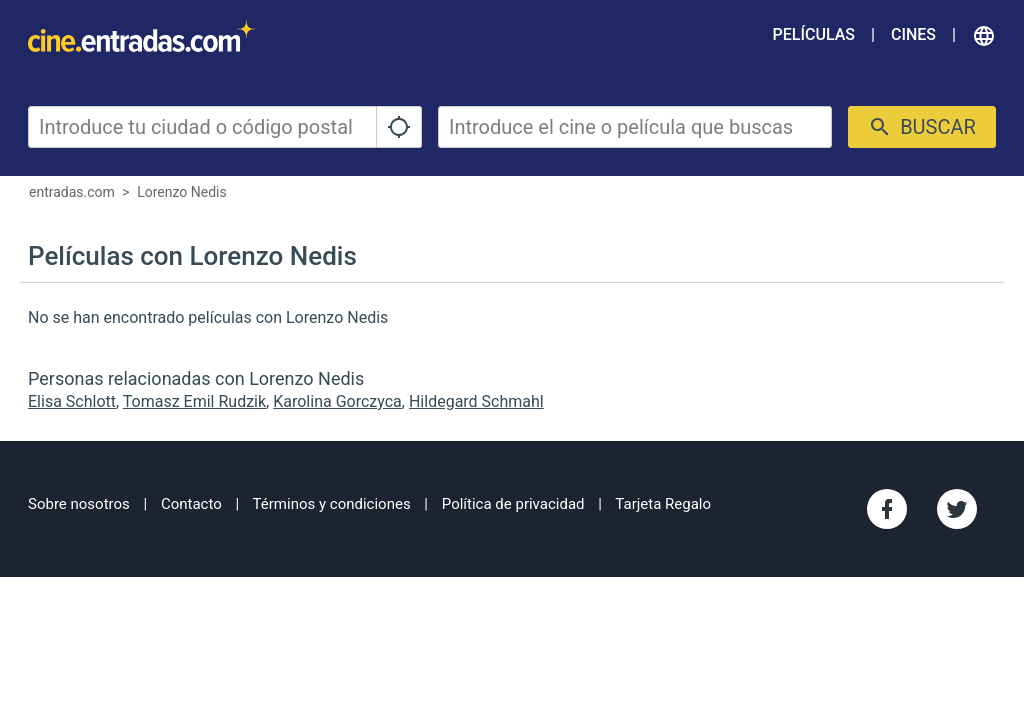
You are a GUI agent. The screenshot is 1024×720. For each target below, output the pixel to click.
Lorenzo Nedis (182, 192)
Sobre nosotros (79, 504)
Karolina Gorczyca (337, 401)
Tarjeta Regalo (663, 504)
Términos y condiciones (332, 504)
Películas (814, 34)
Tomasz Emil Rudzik (194, 401)
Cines (913, 34)
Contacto (191, 504)
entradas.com (72, 192)
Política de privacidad (513, 504)
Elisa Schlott (72, 401)
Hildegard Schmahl (476, 401)
